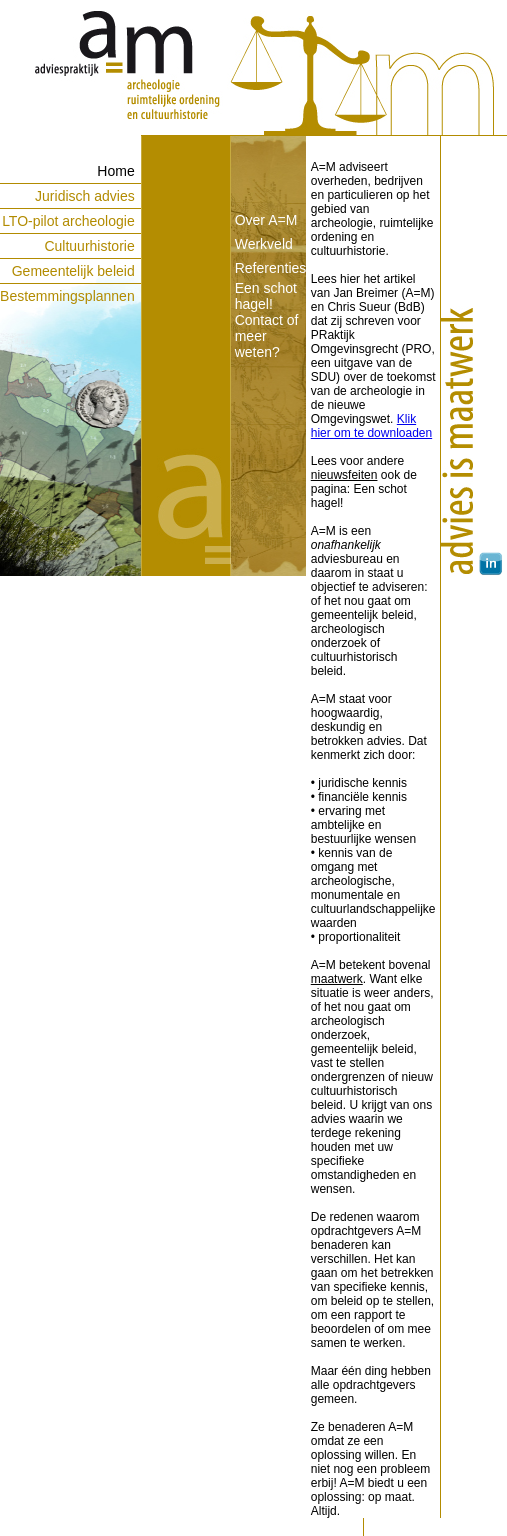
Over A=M (266, 220)
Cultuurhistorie (89, 246)
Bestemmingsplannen (67, 296)
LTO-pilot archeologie (68, 221)
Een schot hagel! (266, 296)
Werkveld (264, 244)
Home (115, 171)
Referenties (271, 268)
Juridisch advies (85, 196)
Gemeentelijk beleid (73, 271)
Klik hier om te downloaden (371, 426)
